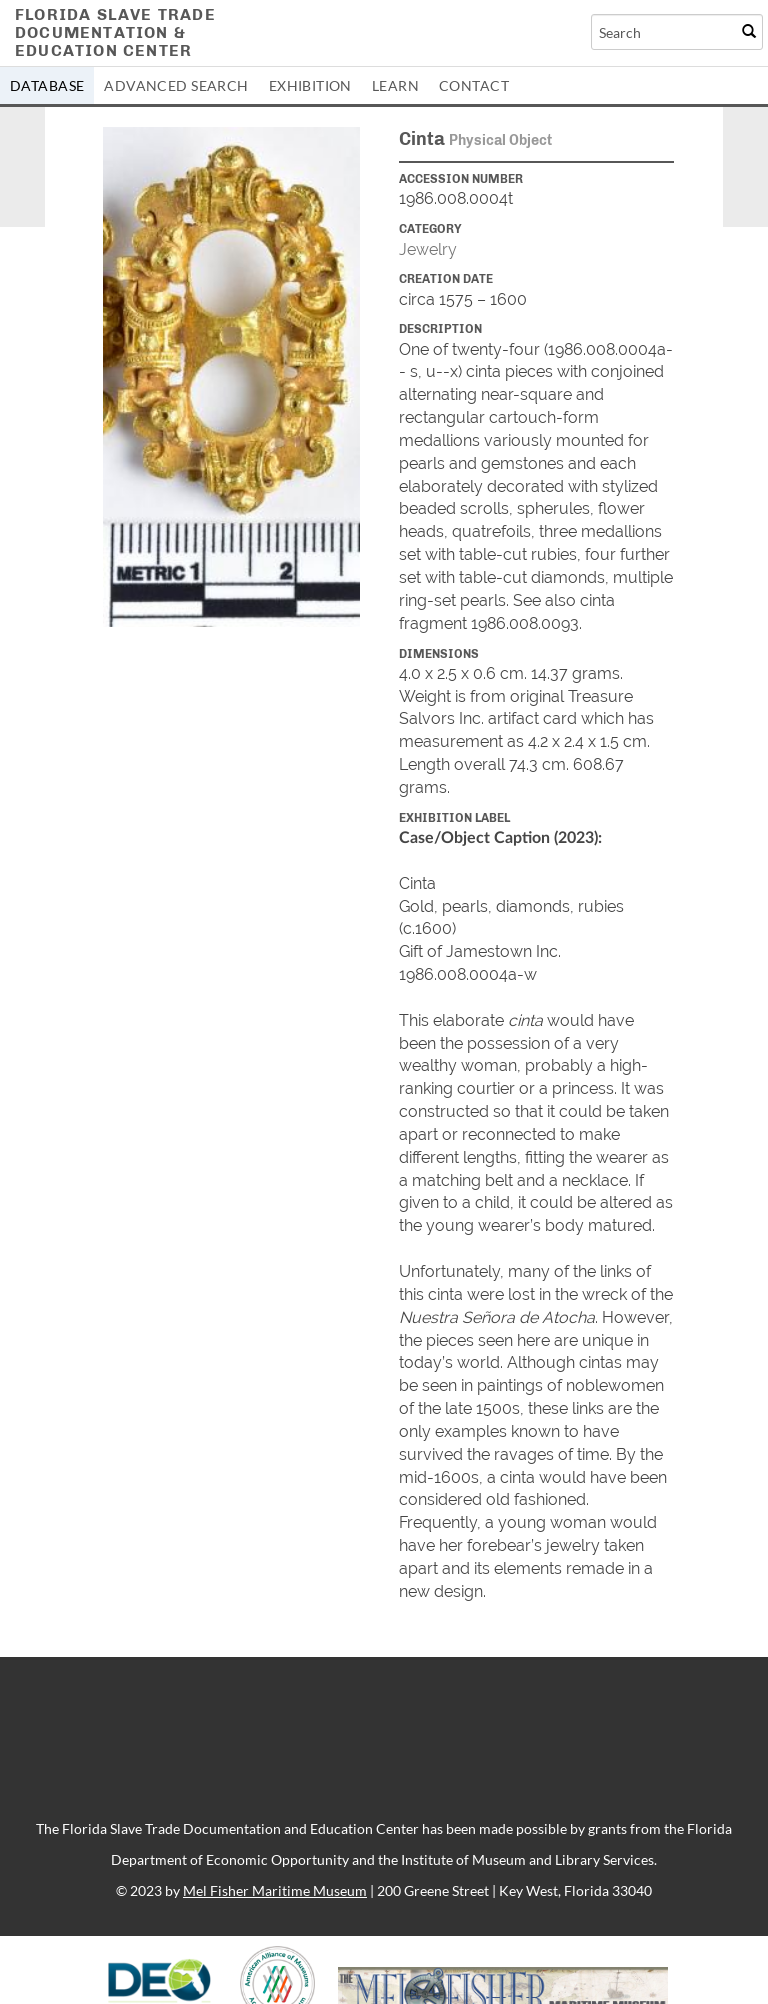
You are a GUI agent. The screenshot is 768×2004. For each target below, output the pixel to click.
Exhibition (310, 85)
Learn (395, 85)
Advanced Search (176, 85)
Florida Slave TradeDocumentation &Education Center (115, 32)
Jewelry (428, 249)
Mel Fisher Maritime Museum (275, 1890)
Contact (474, 85)
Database (47, 85)
